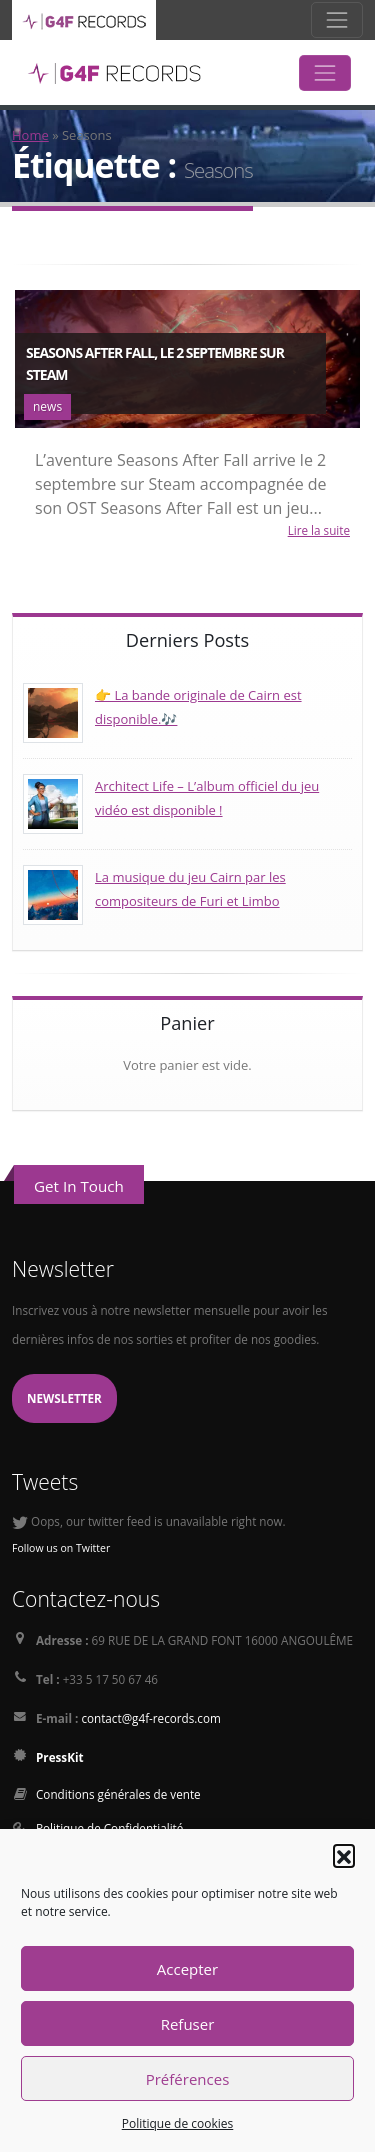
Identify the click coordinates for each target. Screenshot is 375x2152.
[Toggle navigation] (337, 20)
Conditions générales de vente (118, 1794)
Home (30, 135)
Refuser (188, 2024)
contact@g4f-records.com (150, 1718)
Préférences (188, 2079)
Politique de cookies (178, 2123)
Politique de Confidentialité (109, 1828)
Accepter (187, 1969)
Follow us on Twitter (61, 1548)
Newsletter (64, 1398)
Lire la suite (319, 530)
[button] (344, 1855)
